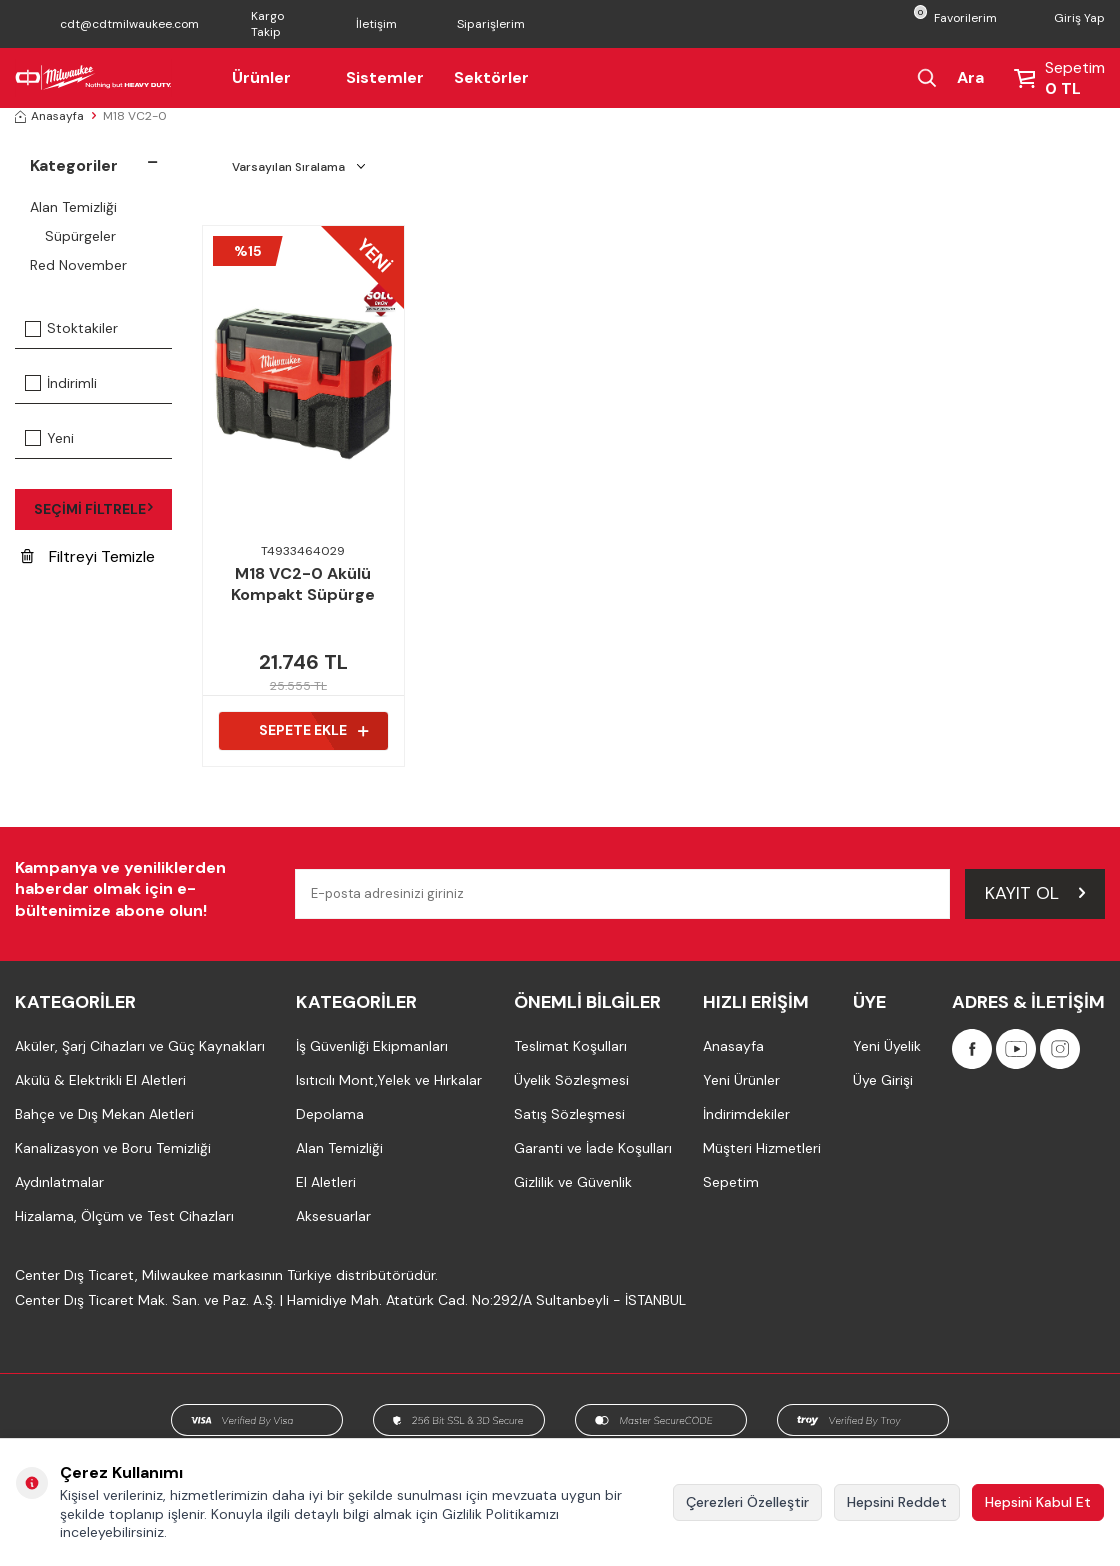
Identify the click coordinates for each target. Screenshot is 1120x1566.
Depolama (330, 1114)
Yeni (49, 438)
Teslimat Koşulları (570, 1046)
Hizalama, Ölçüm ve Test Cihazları (124, 1216)
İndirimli (61, 383)
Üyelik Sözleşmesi (571, 1080)
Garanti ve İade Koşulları (593, 1148)
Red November (78, 265)
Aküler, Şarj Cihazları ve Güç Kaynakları (140, 1046)
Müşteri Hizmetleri (762, 1148)
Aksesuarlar (333, 1216)
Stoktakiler (71, 328)
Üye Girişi (883, 1080)
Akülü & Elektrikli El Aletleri (100, 1080)
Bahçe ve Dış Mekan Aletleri (104, 1114)
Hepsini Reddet (897, 1502)
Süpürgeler (80, 236)
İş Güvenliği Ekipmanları (372, 1046)
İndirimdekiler (746, 1114)
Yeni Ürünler (741, 1080)
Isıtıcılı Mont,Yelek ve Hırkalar (389, 1080)
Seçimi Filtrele (93, 509)
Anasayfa (49, 116)
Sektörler (491, 77)
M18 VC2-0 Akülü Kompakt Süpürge (303, 584)
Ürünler (274, 77)
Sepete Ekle (313, 730)
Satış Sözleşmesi (569, 1114)
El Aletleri (326, 1182)
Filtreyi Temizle (88, 556)
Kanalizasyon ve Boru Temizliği (113, 1148)
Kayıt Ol (1035, 893)
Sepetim (731, 1182)
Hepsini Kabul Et (1038, 1502)
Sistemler (385, 77)
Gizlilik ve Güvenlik (573, 1182)
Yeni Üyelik (887, 1046)
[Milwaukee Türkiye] (93, 78)
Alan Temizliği (73, 207)
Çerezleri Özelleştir (747, 1502)
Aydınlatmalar (59, 1182)
